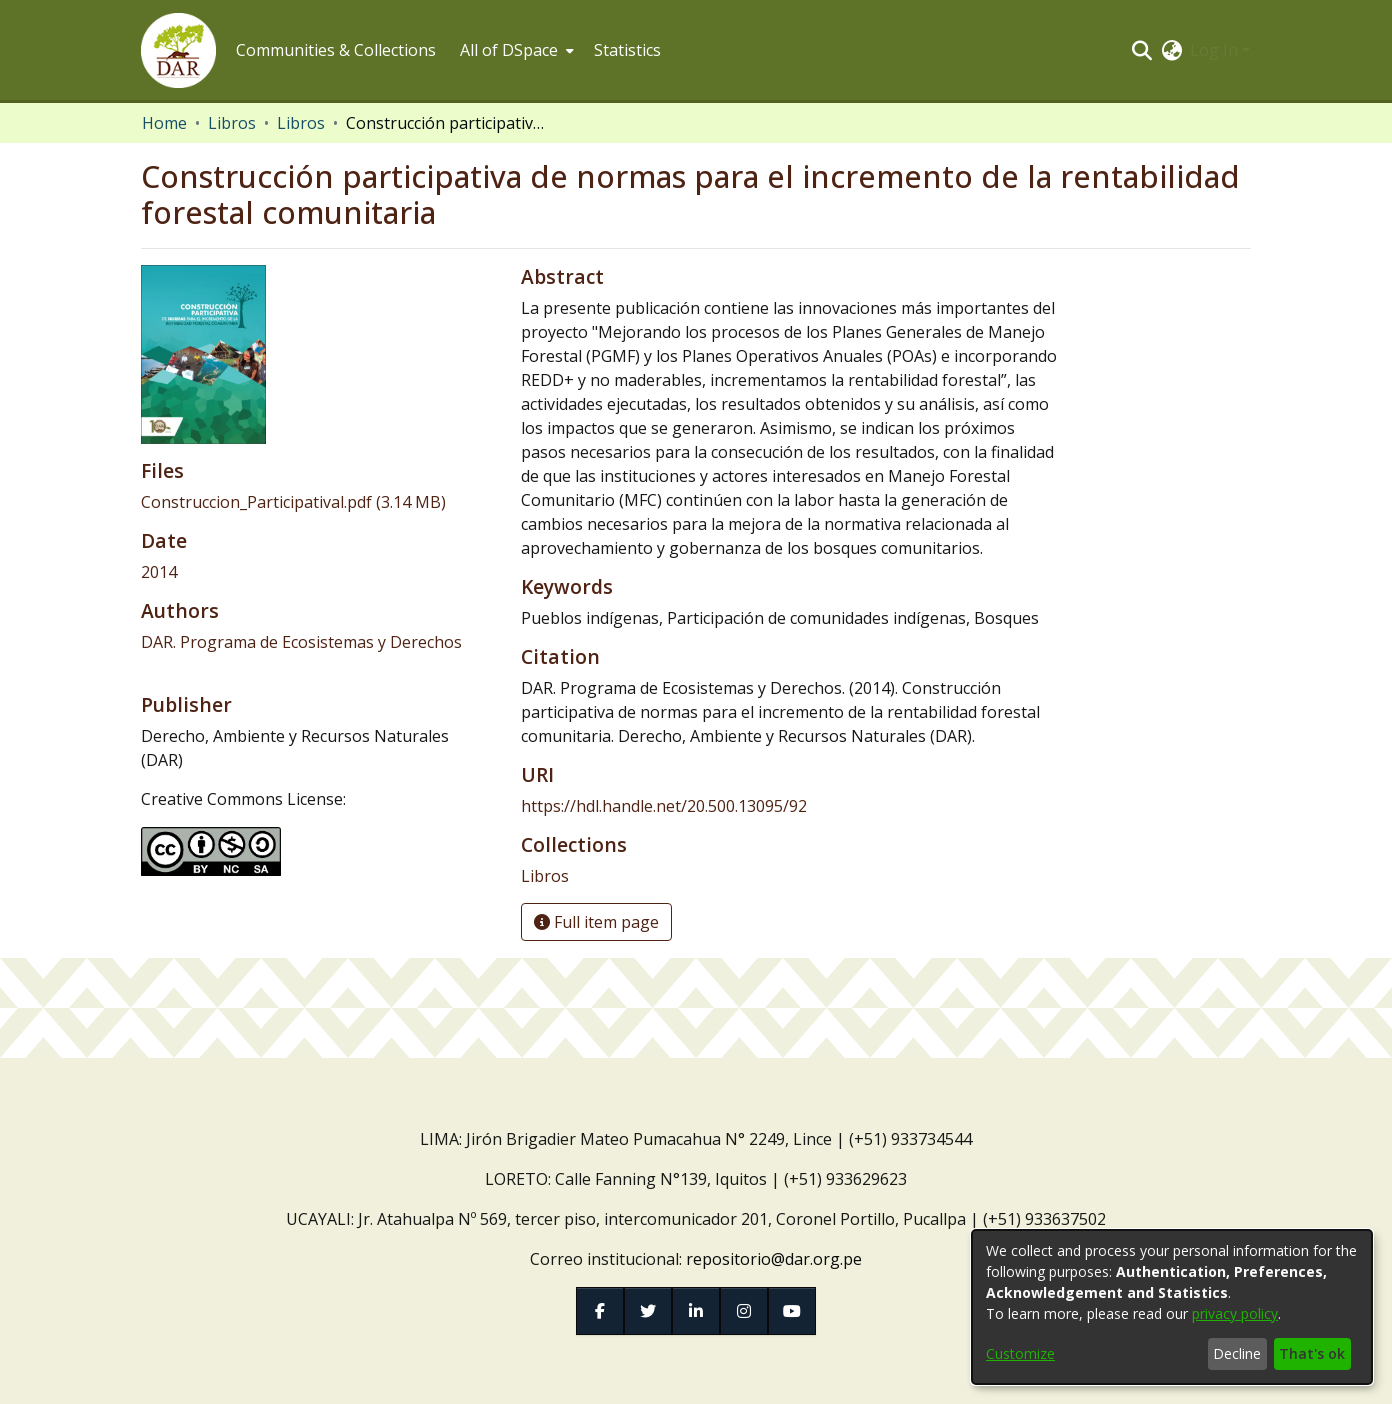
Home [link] (164, 123)
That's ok (1312, 1353)
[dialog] (1172, 1307)
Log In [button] (1216, 50)
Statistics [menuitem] (627, 50)
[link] (293, 502)
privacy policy (1235, 1313)
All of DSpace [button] (509, 50)
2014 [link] (159, 572)
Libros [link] (232, 123)
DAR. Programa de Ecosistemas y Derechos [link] (301, 642)
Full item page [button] (596, 922)
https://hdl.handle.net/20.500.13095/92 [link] (664, 806)
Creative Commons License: (243, 799)
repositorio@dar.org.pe (774, 1259)
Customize (1020, 1353)
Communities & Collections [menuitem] (336, 50)
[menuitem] (515, 50)
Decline (1237, 1353)
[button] (178, 50)
